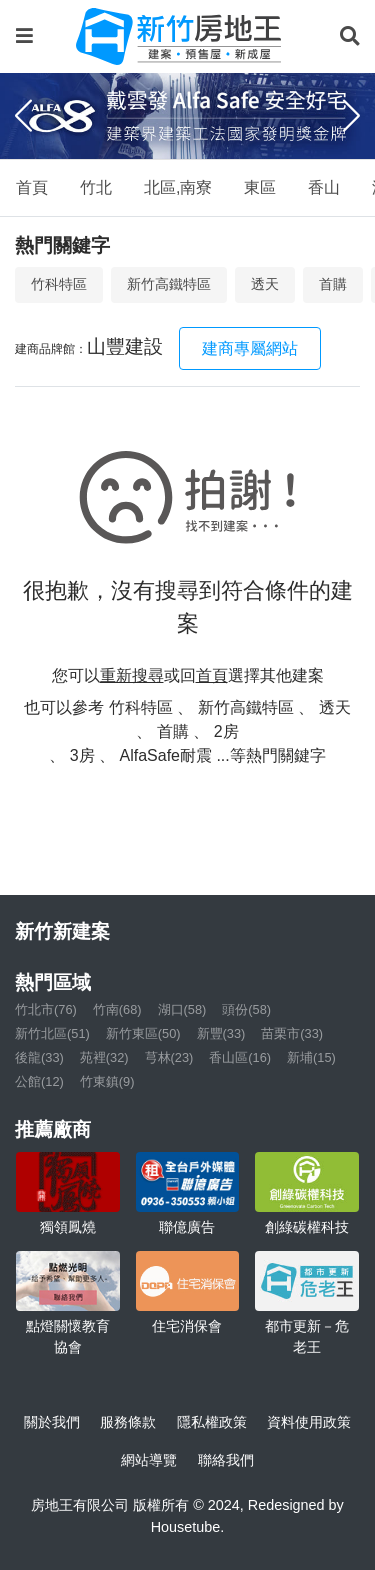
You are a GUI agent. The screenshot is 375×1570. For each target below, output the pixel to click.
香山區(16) (240, 1057)
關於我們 (52, 1422)
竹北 (96, 187)
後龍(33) (39, 1057)
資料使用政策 (309, 1422)
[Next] (351, 116)
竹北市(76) (46, 1009)
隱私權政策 (212, 1422)
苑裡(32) (104, 1057)
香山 (324, 187)
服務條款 (128, 1422)
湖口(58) (182, 1009)
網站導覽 (149, 1460)
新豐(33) (221, 1033)
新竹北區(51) (52, 1033)
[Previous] (23, 116)
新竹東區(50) (143, 1033)
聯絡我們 (226, 1460)
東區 (260, 187)
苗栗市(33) (292, 1033)
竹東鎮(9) (107, 1081)
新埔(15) (311, 1057)
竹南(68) (117, 1009)
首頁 (32, 187)
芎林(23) (169, 1057)
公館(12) (39, 1081)
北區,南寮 (178, 187)
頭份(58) (246, 1009)
